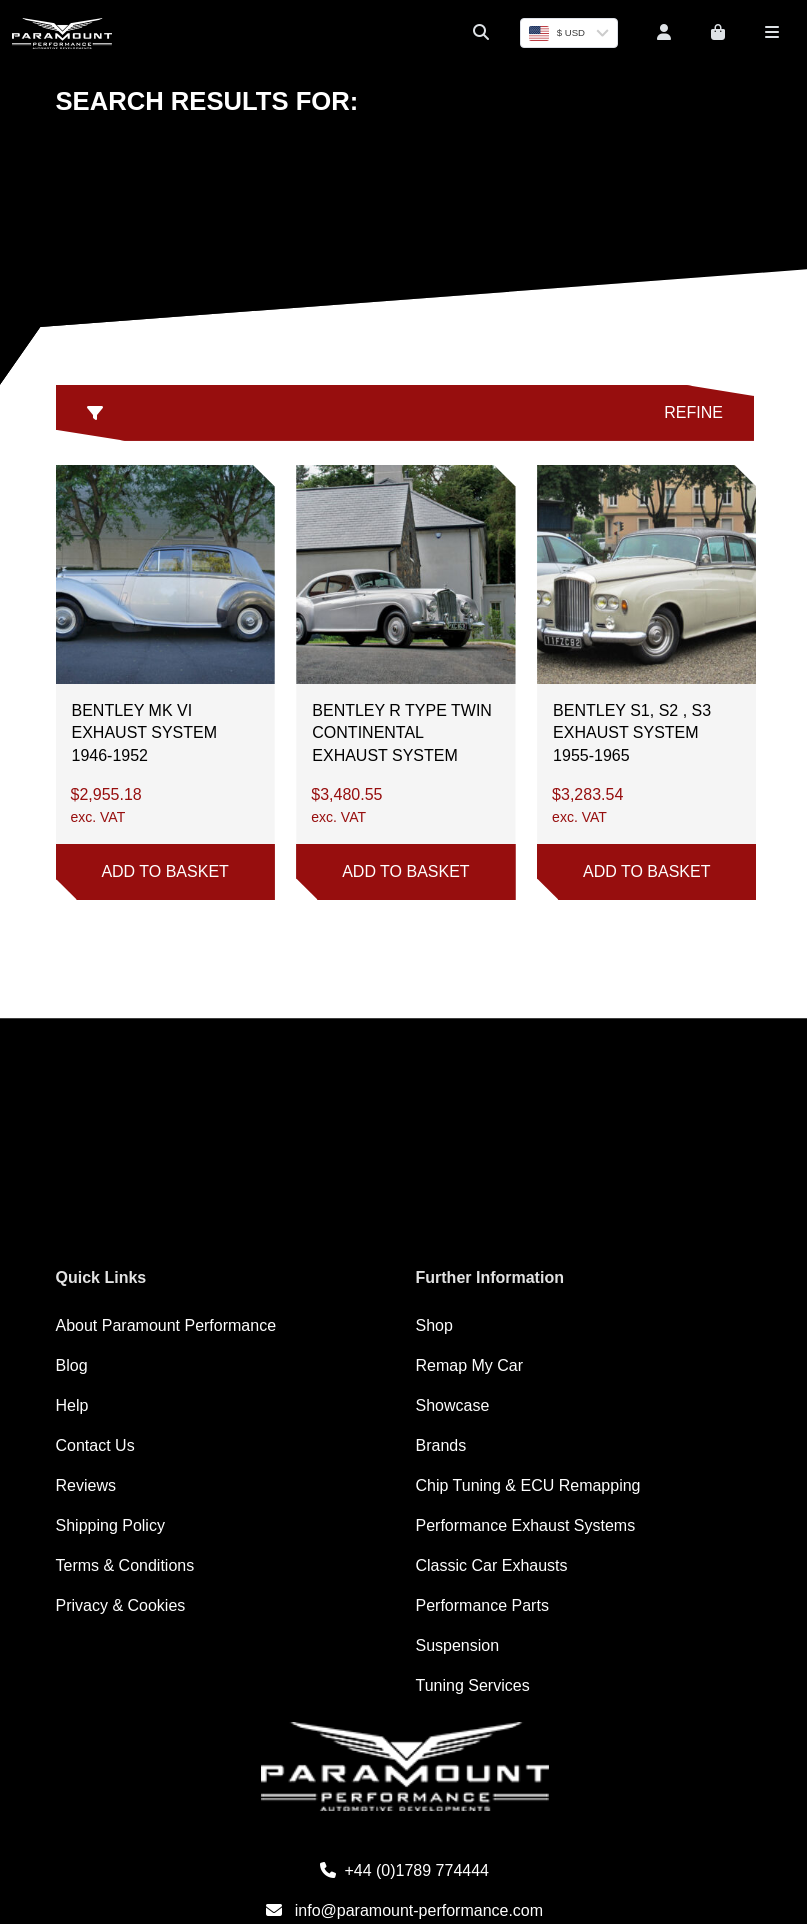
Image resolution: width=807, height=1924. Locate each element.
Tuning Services (473, 1685)
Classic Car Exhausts (492, 1565)
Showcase (453, 1405)
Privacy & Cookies (121, 1605)
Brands (441, 1445)
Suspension (458, 1645)
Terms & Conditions (125, 1565)
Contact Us (95, 1445)
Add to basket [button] (164, 871)
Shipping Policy (110, 1525)
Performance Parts (482, 1605)
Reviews (86, 1485)
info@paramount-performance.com (404, 1910)
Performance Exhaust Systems (526, 1525)
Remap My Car (470, 1365)
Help (72, 1405)
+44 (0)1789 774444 (404, 1870)
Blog (72, 1365)
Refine (405, 412)
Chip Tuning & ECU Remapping (528, 1485)
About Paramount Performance (166, 1325)
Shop (434, 1325)
